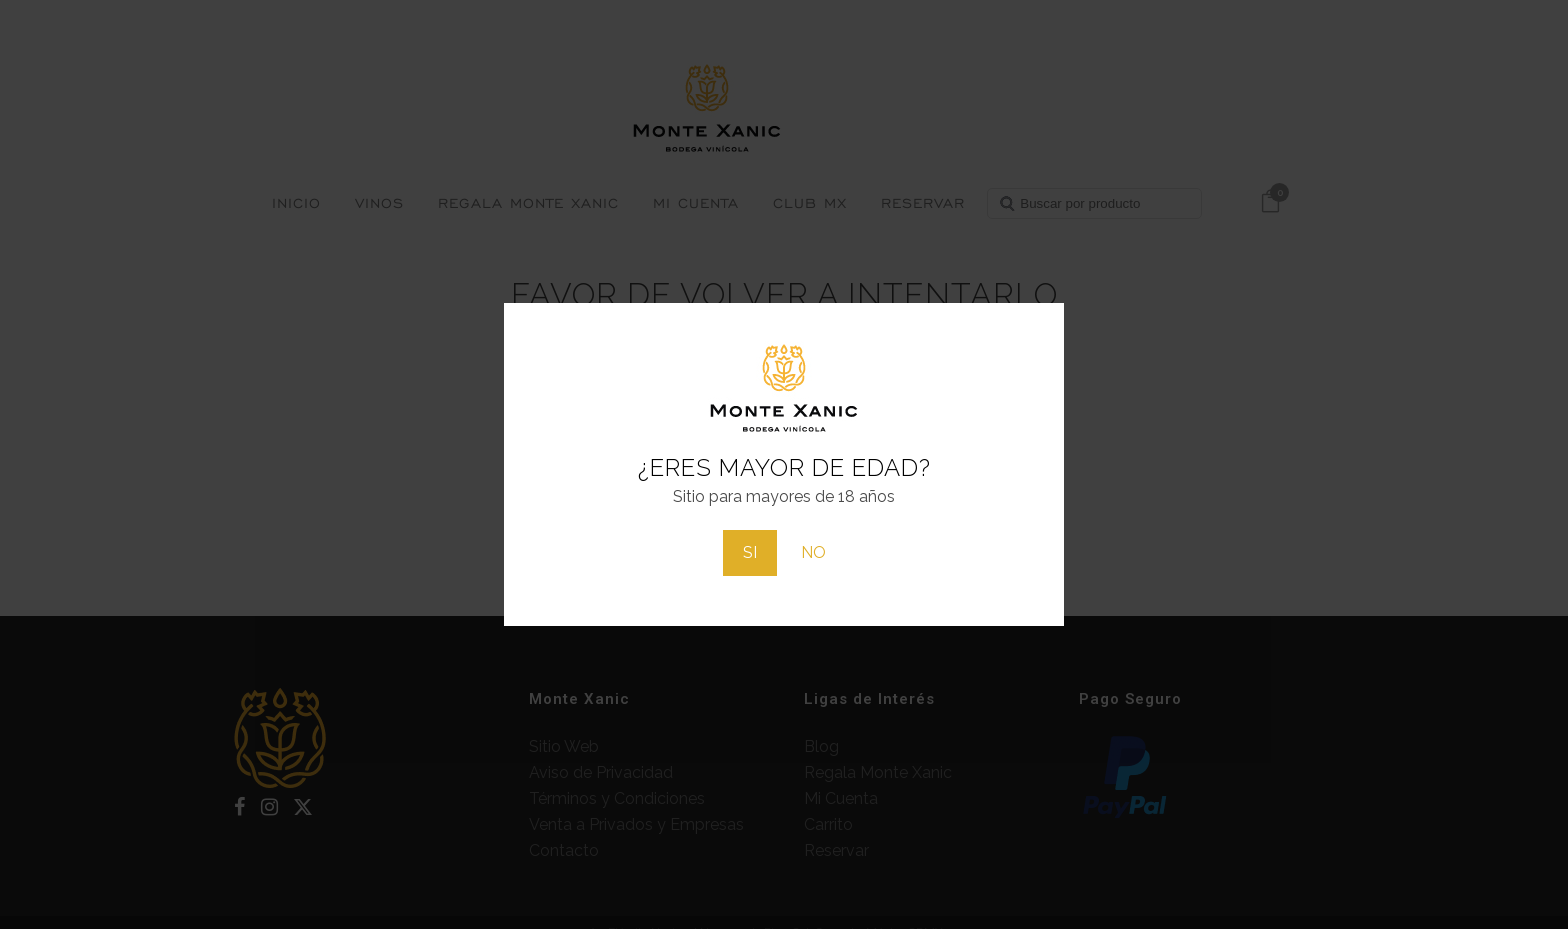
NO (813, 552)
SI (750, 552)
